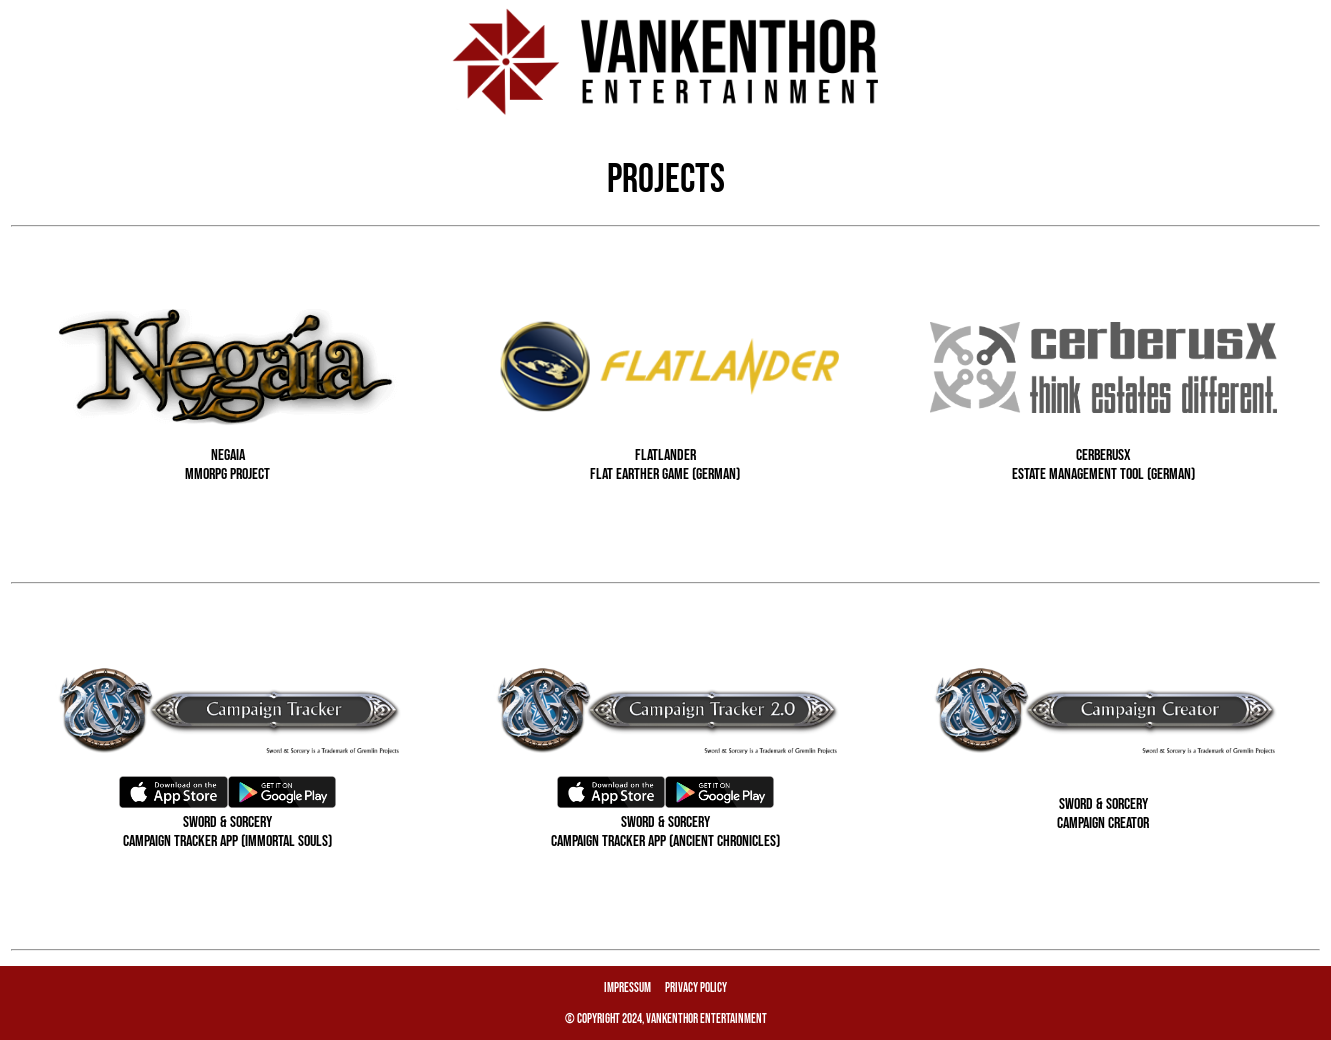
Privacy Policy (696, 988)
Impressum (627, 988)
